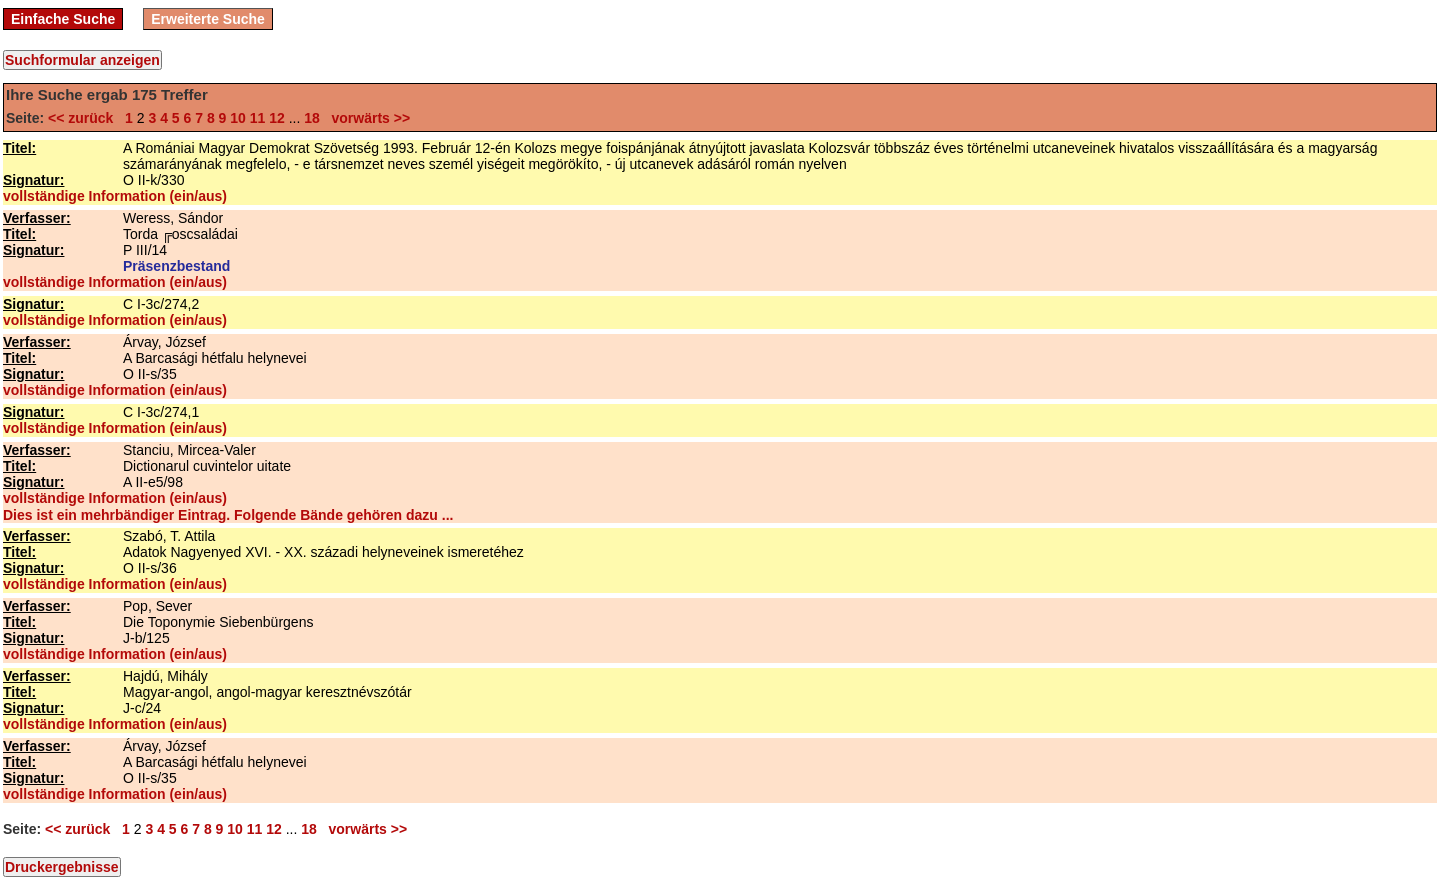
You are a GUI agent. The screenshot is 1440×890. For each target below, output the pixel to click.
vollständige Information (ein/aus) (115, 196)
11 (258, 118)
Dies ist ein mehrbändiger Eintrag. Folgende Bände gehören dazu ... (228, 515)
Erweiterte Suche (208, 19)
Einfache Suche (63, 19)
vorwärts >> (367, 118)
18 (312, 118)
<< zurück (84, 118)
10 (238, 118)
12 (277, 118)
